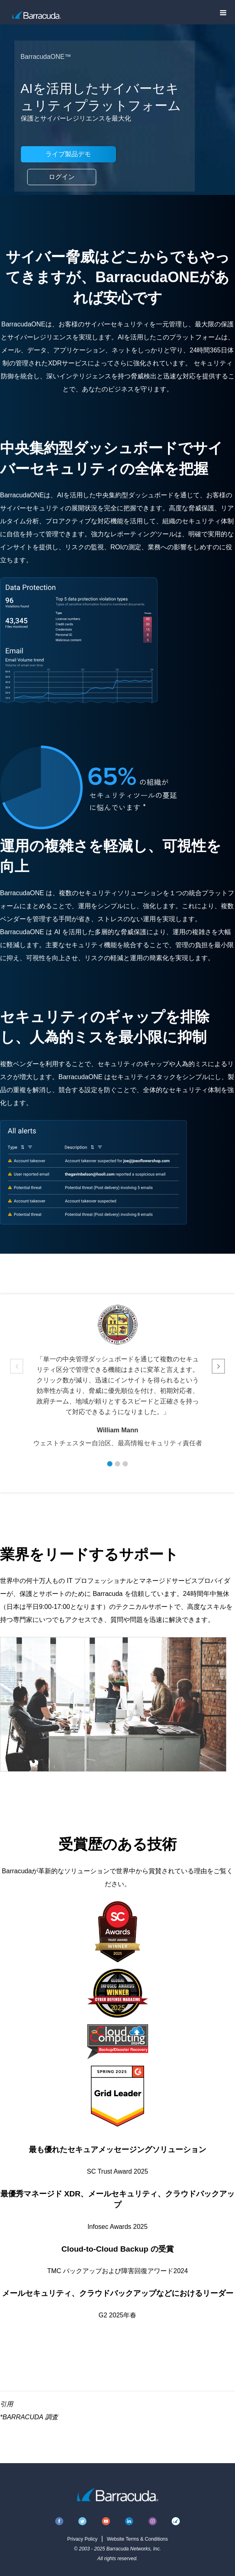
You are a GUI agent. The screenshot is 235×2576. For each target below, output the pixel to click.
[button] (109, 1463)
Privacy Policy (82, 2539)
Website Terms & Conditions (137, 2539)
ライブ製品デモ (68, 154)
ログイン (62, 176)
